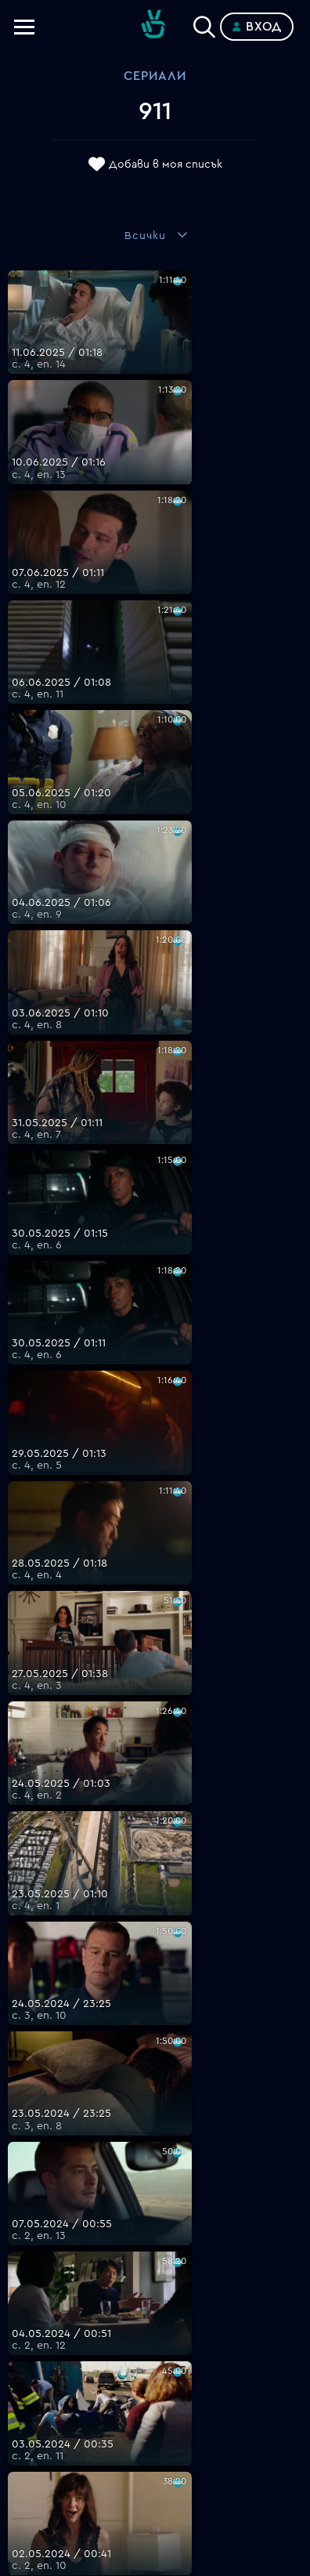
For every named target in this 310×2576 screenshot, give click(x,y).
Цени (155, 2345)
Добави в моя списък (165, 164)
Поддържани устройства (155, 2327)
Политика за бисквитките (155, 2402)
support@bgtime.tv (155, 2258)
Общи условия (155, 2364)
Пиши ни (155, 2421)
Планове (155, 2308)
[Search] (204, 23)
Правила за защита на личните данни (155, 2383)
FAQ (155, 2289)
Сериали (155, 76)
